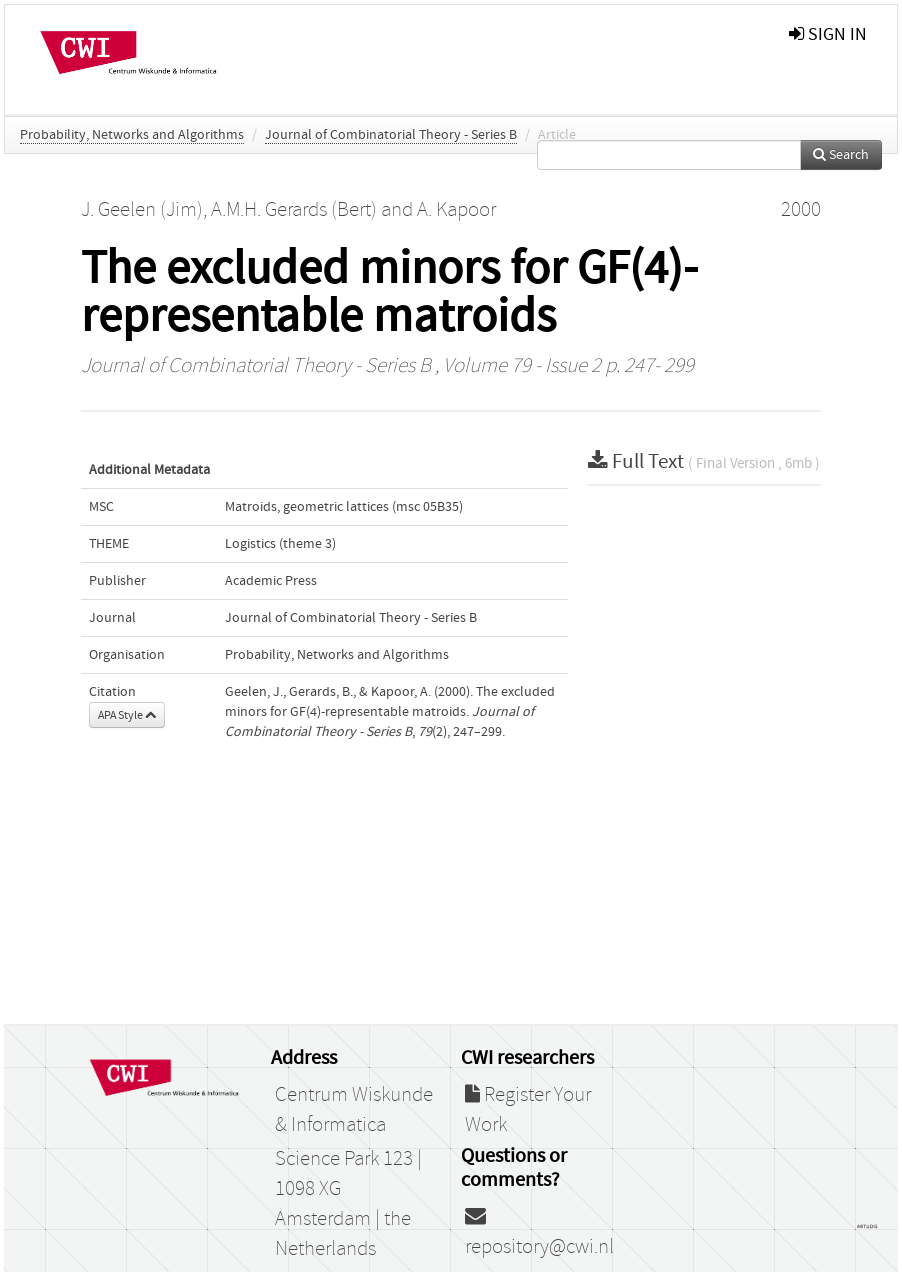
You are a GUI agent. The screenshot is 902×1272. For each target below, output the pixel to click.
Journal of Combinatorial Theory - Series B (391, 135)
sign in (828, 34)
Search (841, 155)
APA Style (127, 715)
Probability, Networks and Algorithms (132, 135)
